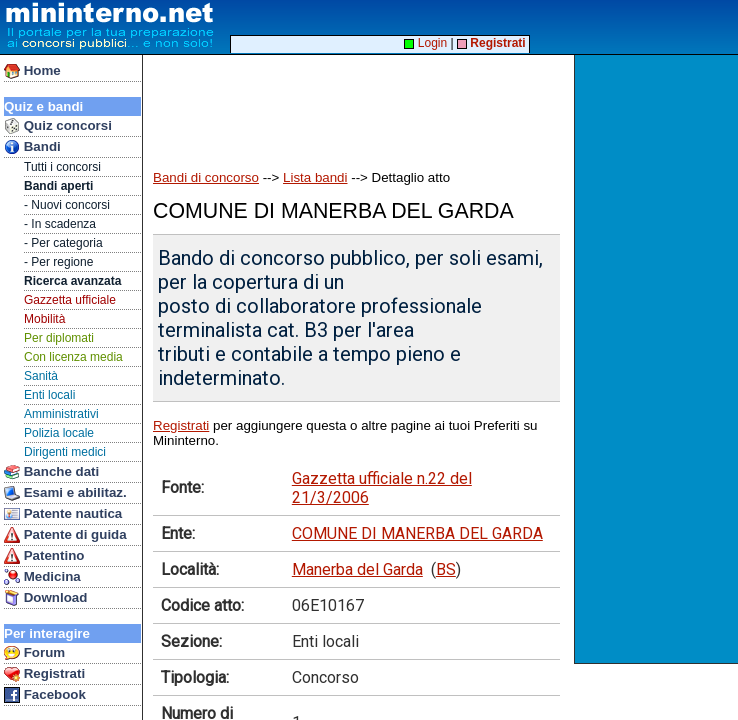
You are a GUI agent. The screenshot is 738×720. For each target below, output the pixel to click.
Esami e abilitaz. (65, 493)
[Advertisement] (658, 359)
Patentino (44, 556)
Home (32, 71)
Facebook (45, 695)
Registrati (44, 674)
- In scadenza (60, 224)
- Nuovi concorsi (67, 205)
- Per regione (58, 262)
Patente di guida (65, 535)
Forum (34, 653)
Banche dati (51, 472)
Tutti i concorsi (62, 167)
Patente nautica (63, 514)
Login (425, 43)
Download (45, 598)
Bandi (32, 147)
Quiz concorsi (58, 126)
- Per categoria (63, 243)
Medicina (42, 577)
